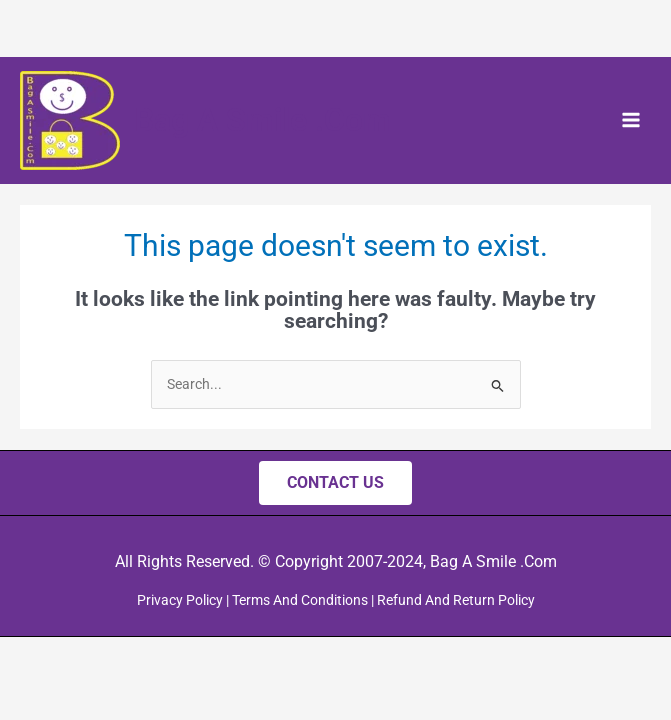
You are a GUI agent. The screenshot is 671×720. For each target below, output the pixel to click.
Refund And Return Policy (456, 600)
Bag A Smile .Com (262, 120)
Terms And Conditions (300, 600)
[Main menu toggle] (631, 120)
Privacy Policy (180, 600)
